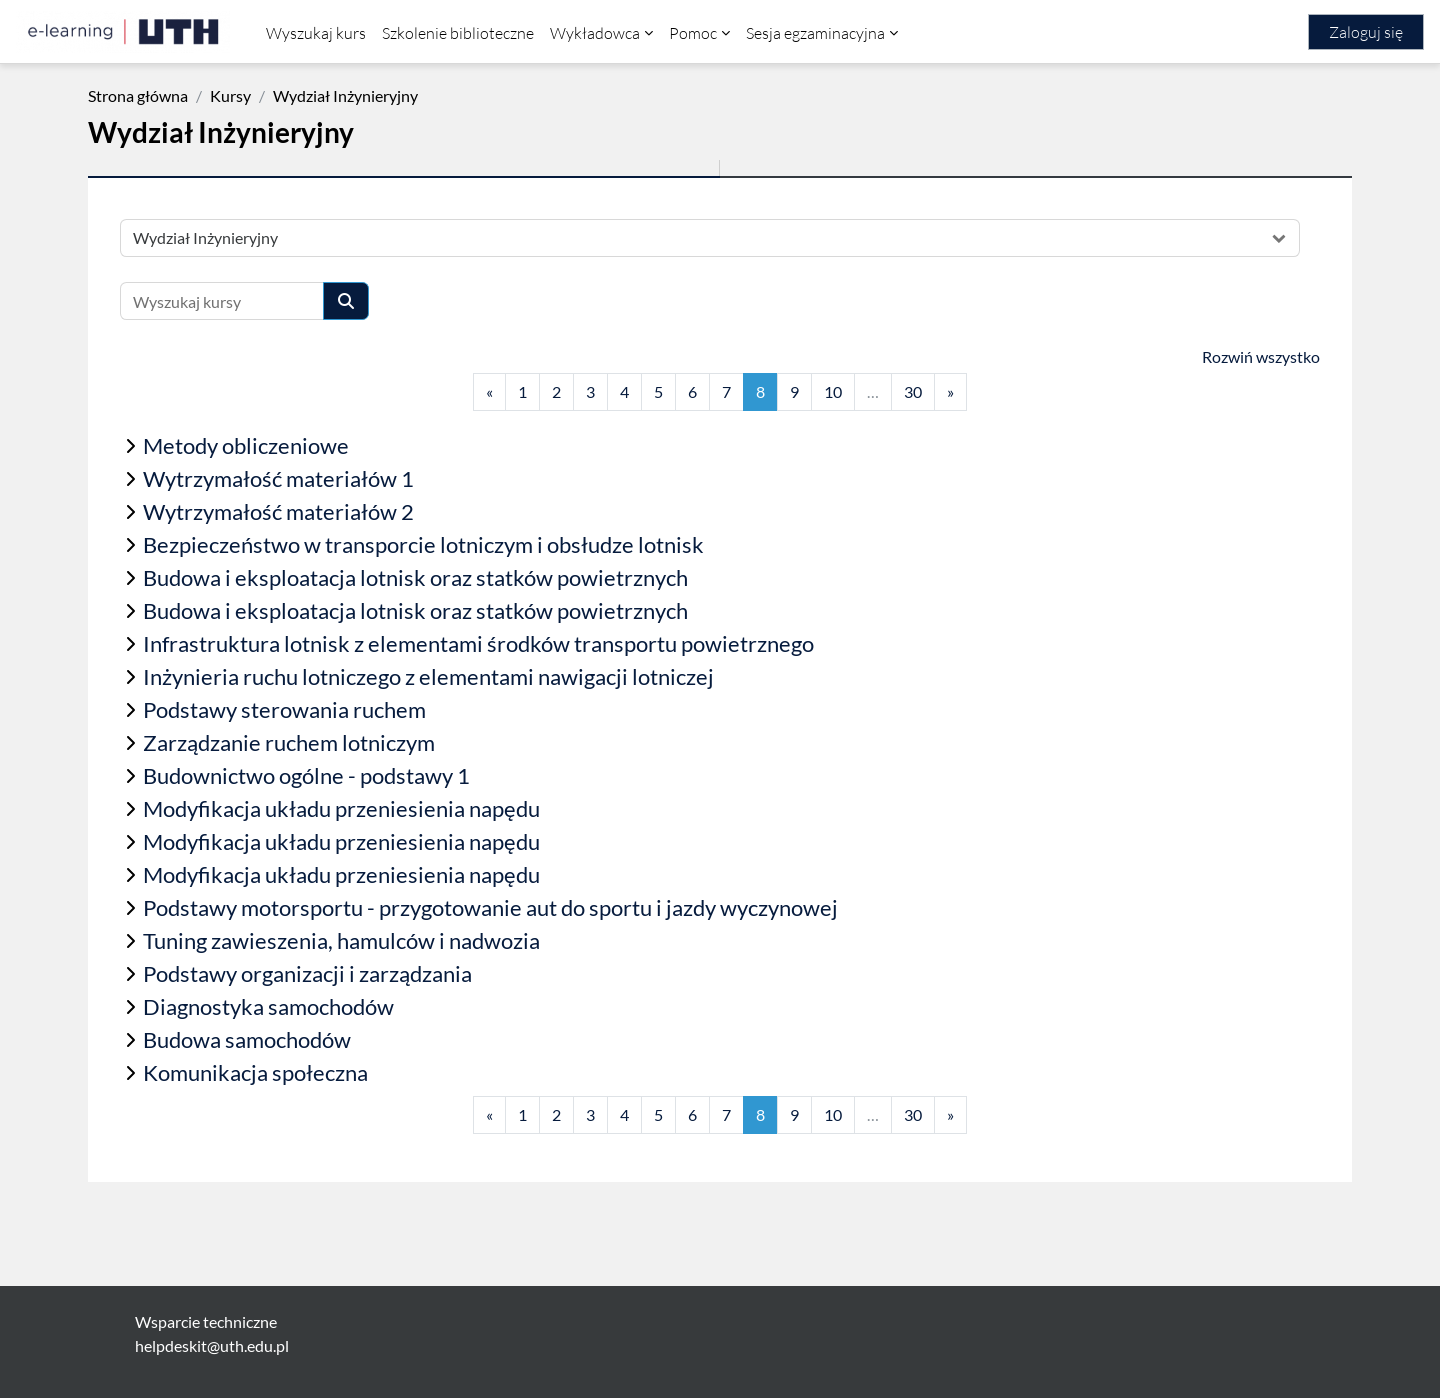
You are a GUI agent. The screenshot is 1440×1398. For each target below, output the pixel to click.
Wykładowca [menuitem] (595, 33)
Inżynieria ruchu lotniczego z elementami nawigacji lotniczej (428, 676)
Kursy (230, 95)
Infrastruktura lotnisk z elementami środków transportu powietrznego (478, 643)
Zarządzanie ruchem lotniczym (289, 742)
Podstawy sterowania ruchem (284, 709)
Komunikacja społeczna (255, 1072)
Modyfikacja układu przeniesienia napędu (341, 808)
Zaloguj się (1366, 32)
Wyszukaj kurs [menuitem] (316, 33)
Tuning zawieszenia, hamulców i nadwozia (341, 940)
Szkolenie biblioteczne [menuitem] (458, 33)
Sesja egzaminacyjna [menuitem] (815, 33)
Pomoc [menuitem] (693, 33)
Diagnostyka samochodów (268, 1006)
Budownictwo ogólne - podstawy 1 (306, 775)
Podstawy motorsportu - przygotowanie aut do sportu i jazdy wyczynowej (490, 907)
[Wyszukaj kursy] (222, 301)
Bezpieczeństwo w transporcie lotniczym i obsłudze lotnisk (423, 544)
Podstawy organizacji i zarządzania (307, 973)
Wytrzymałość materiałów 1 (278, 478)
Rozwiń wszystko (1261, 356)
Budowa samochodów (247, 1039)
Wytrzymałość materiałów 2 (278, 511)
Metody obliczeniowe (246, 445)
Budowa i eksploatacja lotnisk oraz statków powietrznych (415, 577)
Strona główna (138, 95)
